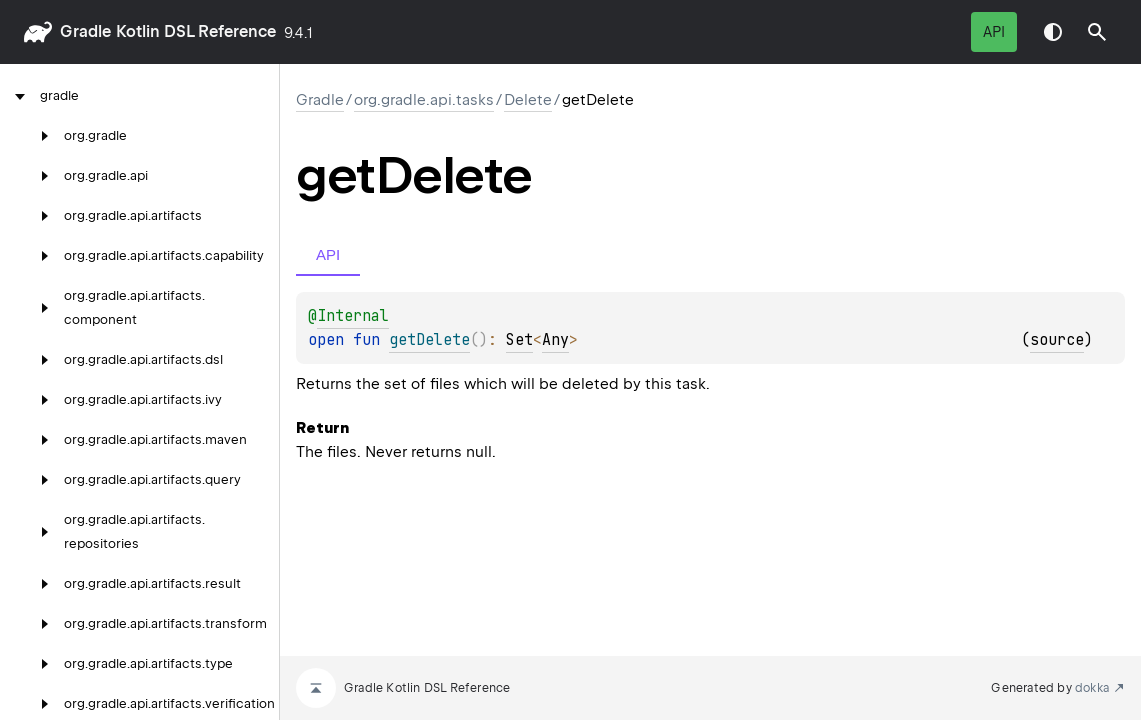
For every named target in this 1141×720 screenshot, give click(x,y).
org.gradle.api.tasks (424, 100)
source (1057, 340)
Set (519, 340)
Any (555, 340)
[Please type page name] (1097, 32)
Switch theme (1053, 32)
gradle (85, 31)
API (994, 32)
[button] (1097, 32)
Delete (528, 100)
